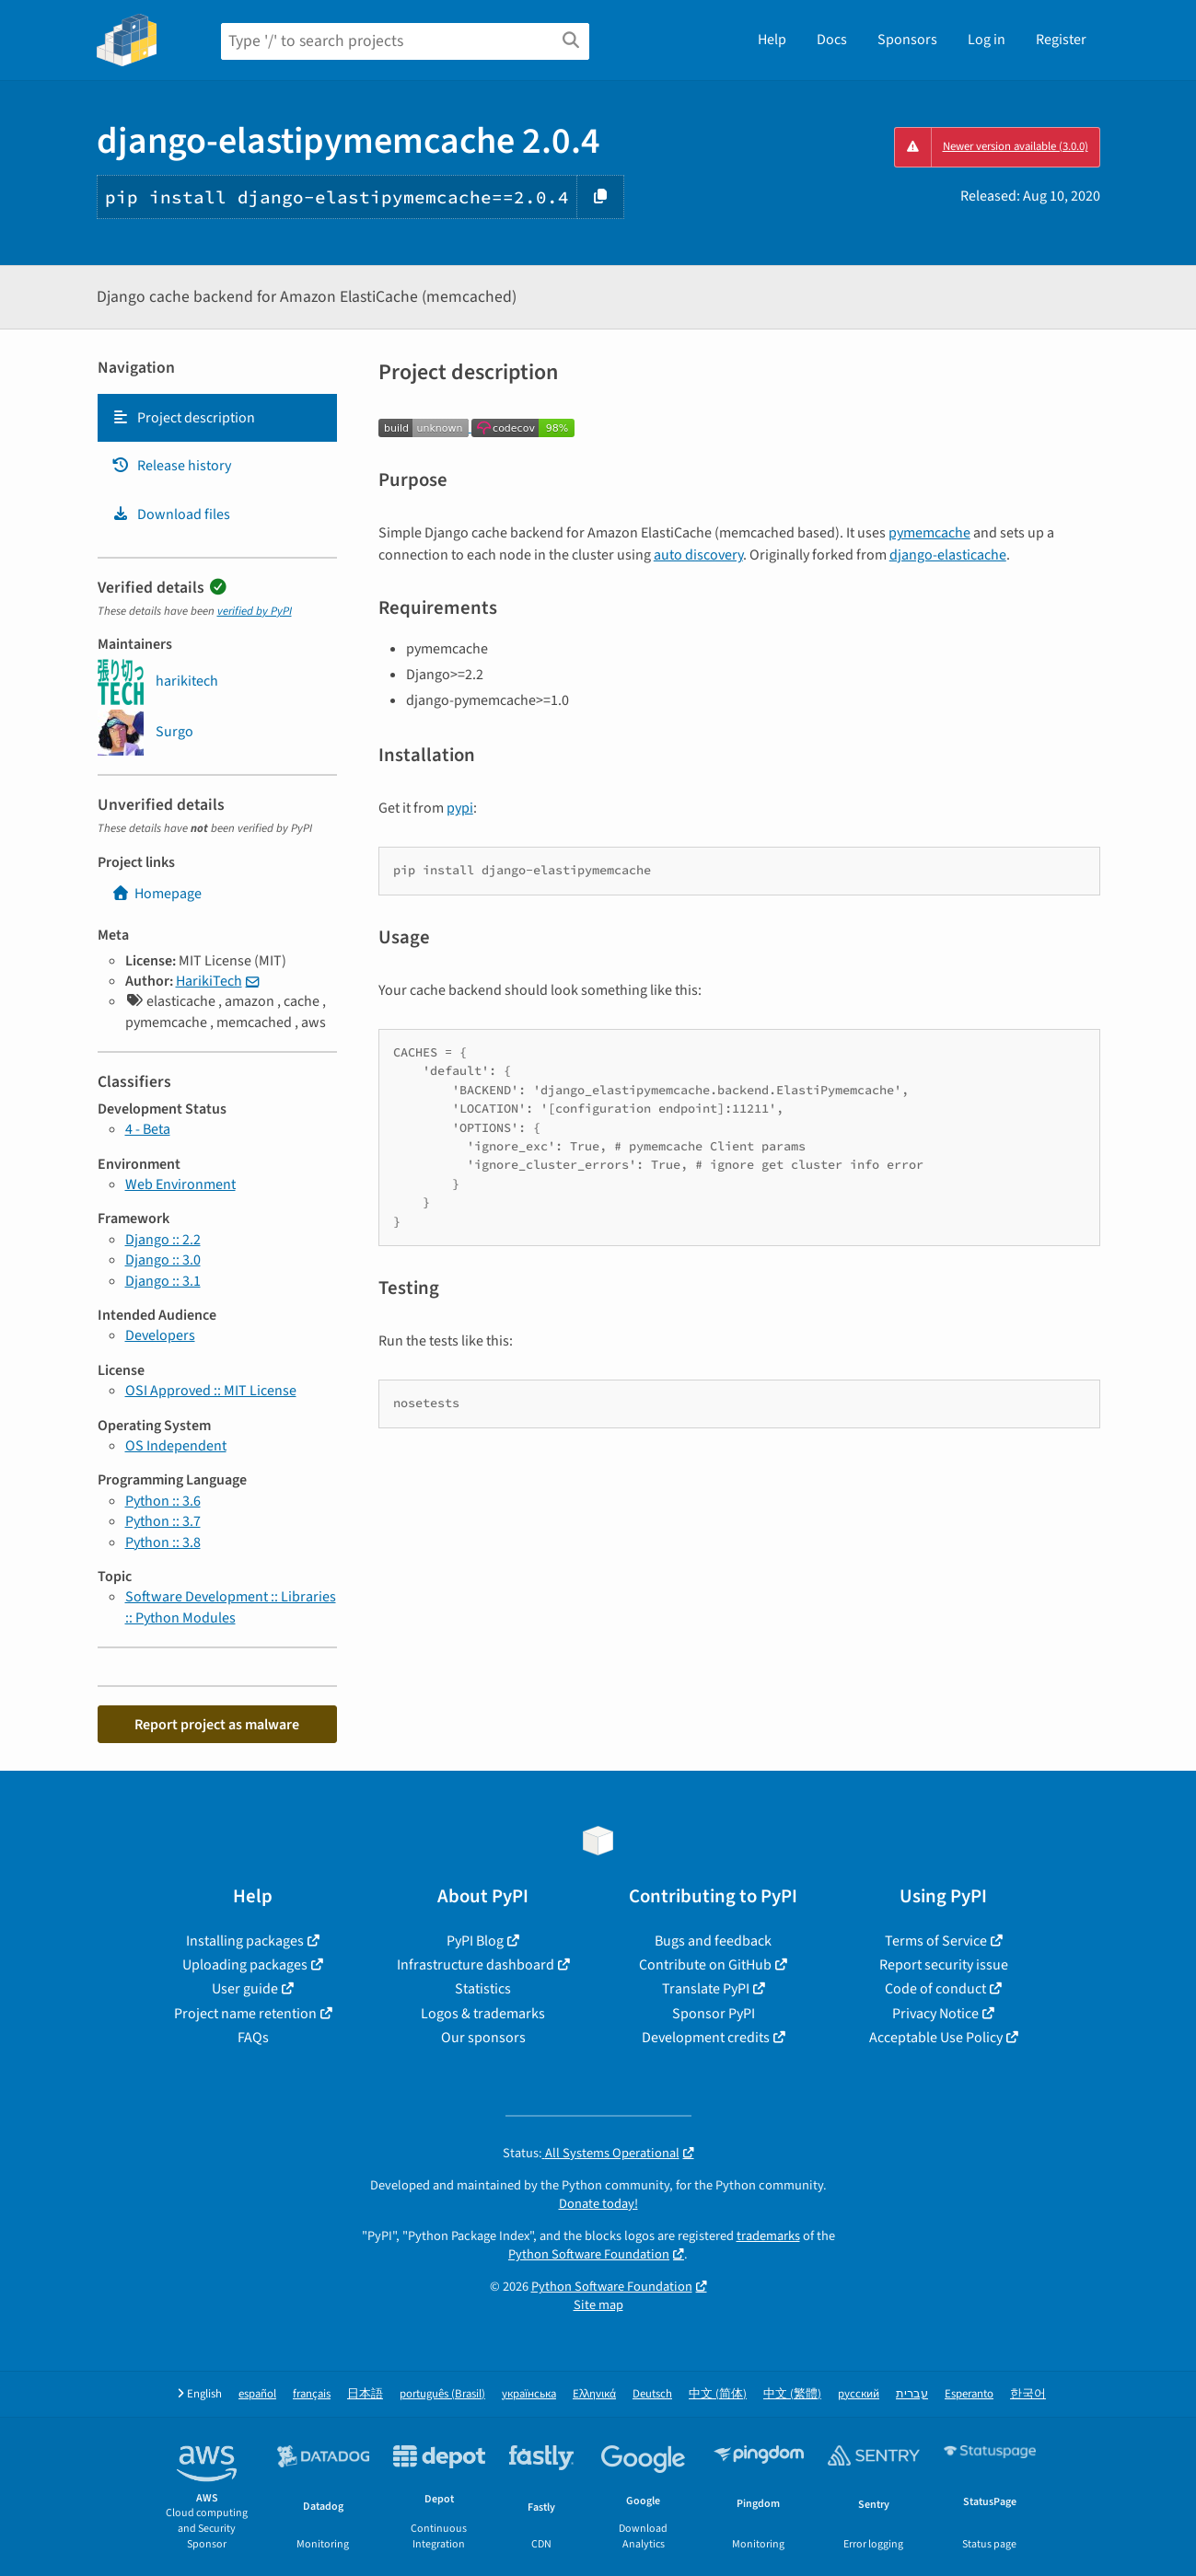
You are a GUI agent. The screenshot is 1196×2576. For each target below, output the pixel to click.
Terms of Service (936, 1941)
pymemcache (929, 533)
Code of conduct (935, 1989)
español (257, 2394)
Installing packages (245, 1941)
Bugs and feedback (713, 1941)
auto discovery (698, 555)
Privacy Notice (935, 2014)
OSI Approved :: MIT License (210, 1390)
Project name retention (245, 2014)
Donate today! (598, 2203)
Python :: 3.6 (163, 1501)
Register (1061, 39)
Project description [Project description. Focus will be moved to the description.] (183, 418)
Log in (986, 39)
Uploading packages (245, 1965)
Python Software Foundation (588, 2254)
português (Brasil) (442, 2394)
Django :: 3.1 (163, 1281)
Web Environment (180, 1184)
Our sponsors (483, 2037)
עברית (912, 2394)
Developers (160, 1335)
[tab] (217, 418)
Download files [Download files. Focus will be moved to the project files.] (170, 514)
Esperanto (969, 2394)
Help (772, 39)
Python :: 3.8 (163, 1542)
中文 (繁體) (792, 2394)
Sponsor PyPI (713, 2014)
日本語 (365, 2394)
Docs (832, 39)
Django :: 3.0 (163, 1260)
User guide (245, 1989)
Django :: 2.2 (163, 1240)
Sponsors (907, 39)
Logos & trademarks (483, 2014)
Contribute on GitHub (705, 1965)
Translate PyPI (705, 1989)
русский (858, 2394)
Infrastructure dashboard (475, 1965)
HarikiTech (209, 981)
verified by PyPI (254, 611)
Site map (598, 2305)
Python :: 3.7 (163, 1521)
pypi (460, 808)
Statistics (483, 1989)
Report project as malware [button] (216, 1725)
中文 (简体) (718, 2394)
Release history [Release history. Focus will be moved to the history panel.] (171, 466)
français (312, 2394)
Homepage (156, 894)
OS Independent (175, 1446)
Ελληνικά (594, 2394)
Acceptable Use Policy (936, 2037)
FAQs (253, 2037)
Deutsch (652, 2394)
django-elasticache (947, 555)
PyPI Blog (475, 1941)
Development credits (706, 2037)
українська (529, 2394)
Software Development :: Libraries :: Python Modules (230, 1607)
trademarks (768, 2236)
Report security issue (943, 1965)
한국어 (1028, 2394)
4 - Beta (147, 1129)
